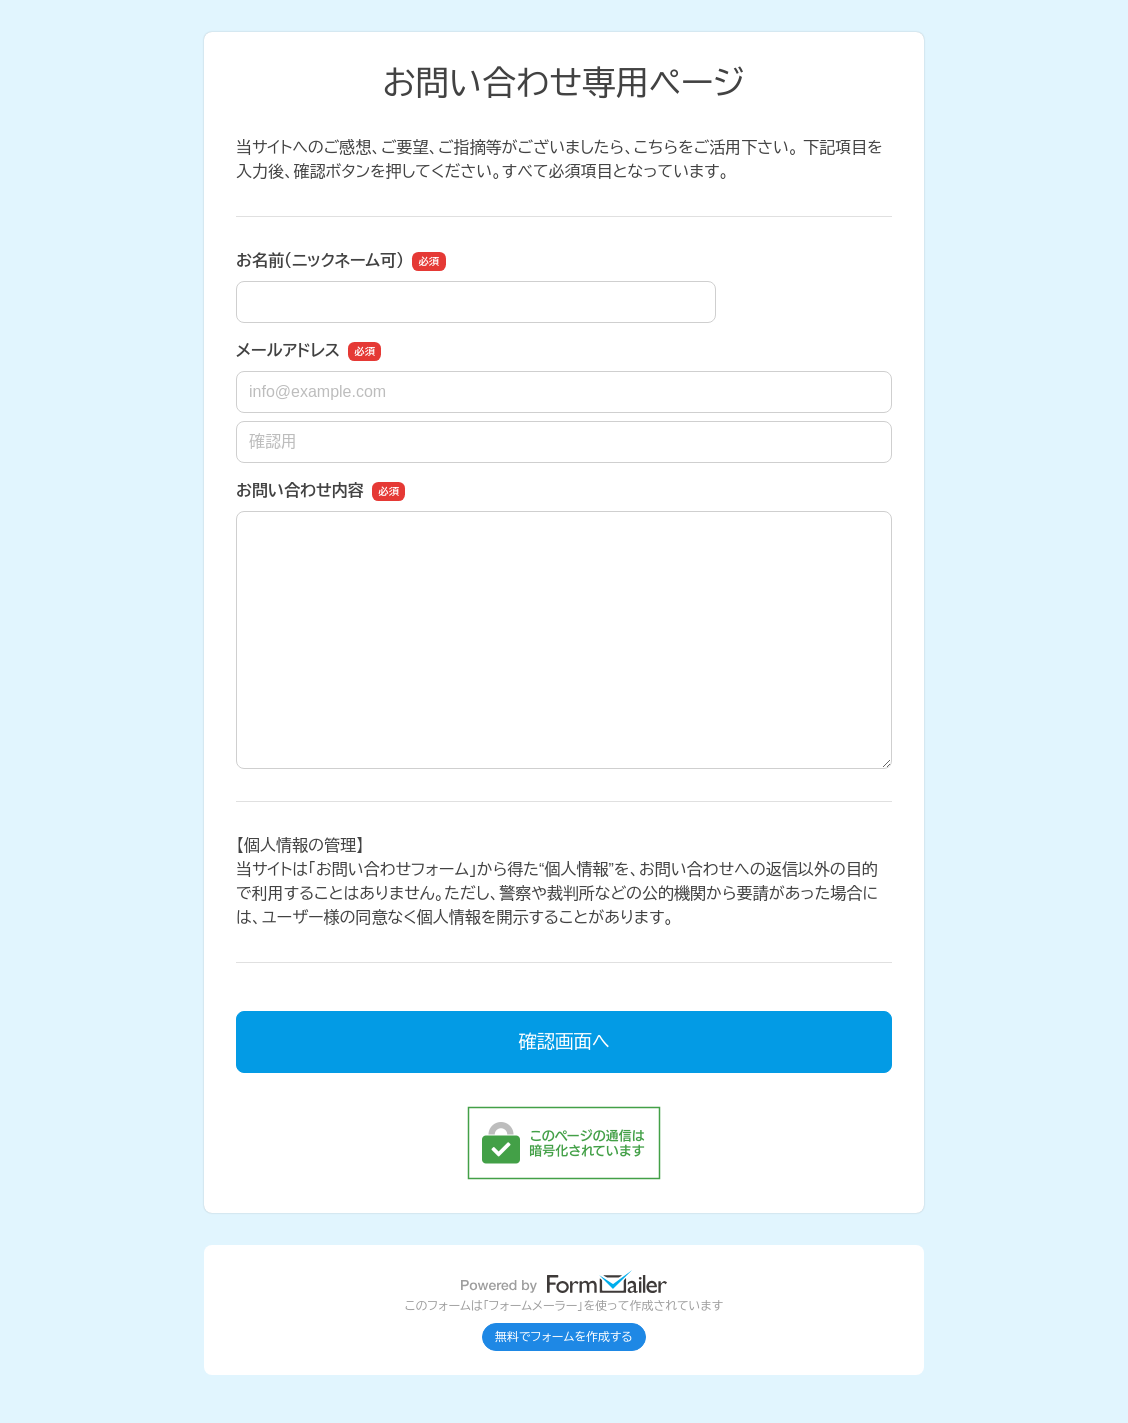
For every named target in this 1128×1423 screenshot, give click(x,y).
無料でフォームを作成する (564, 1337)
